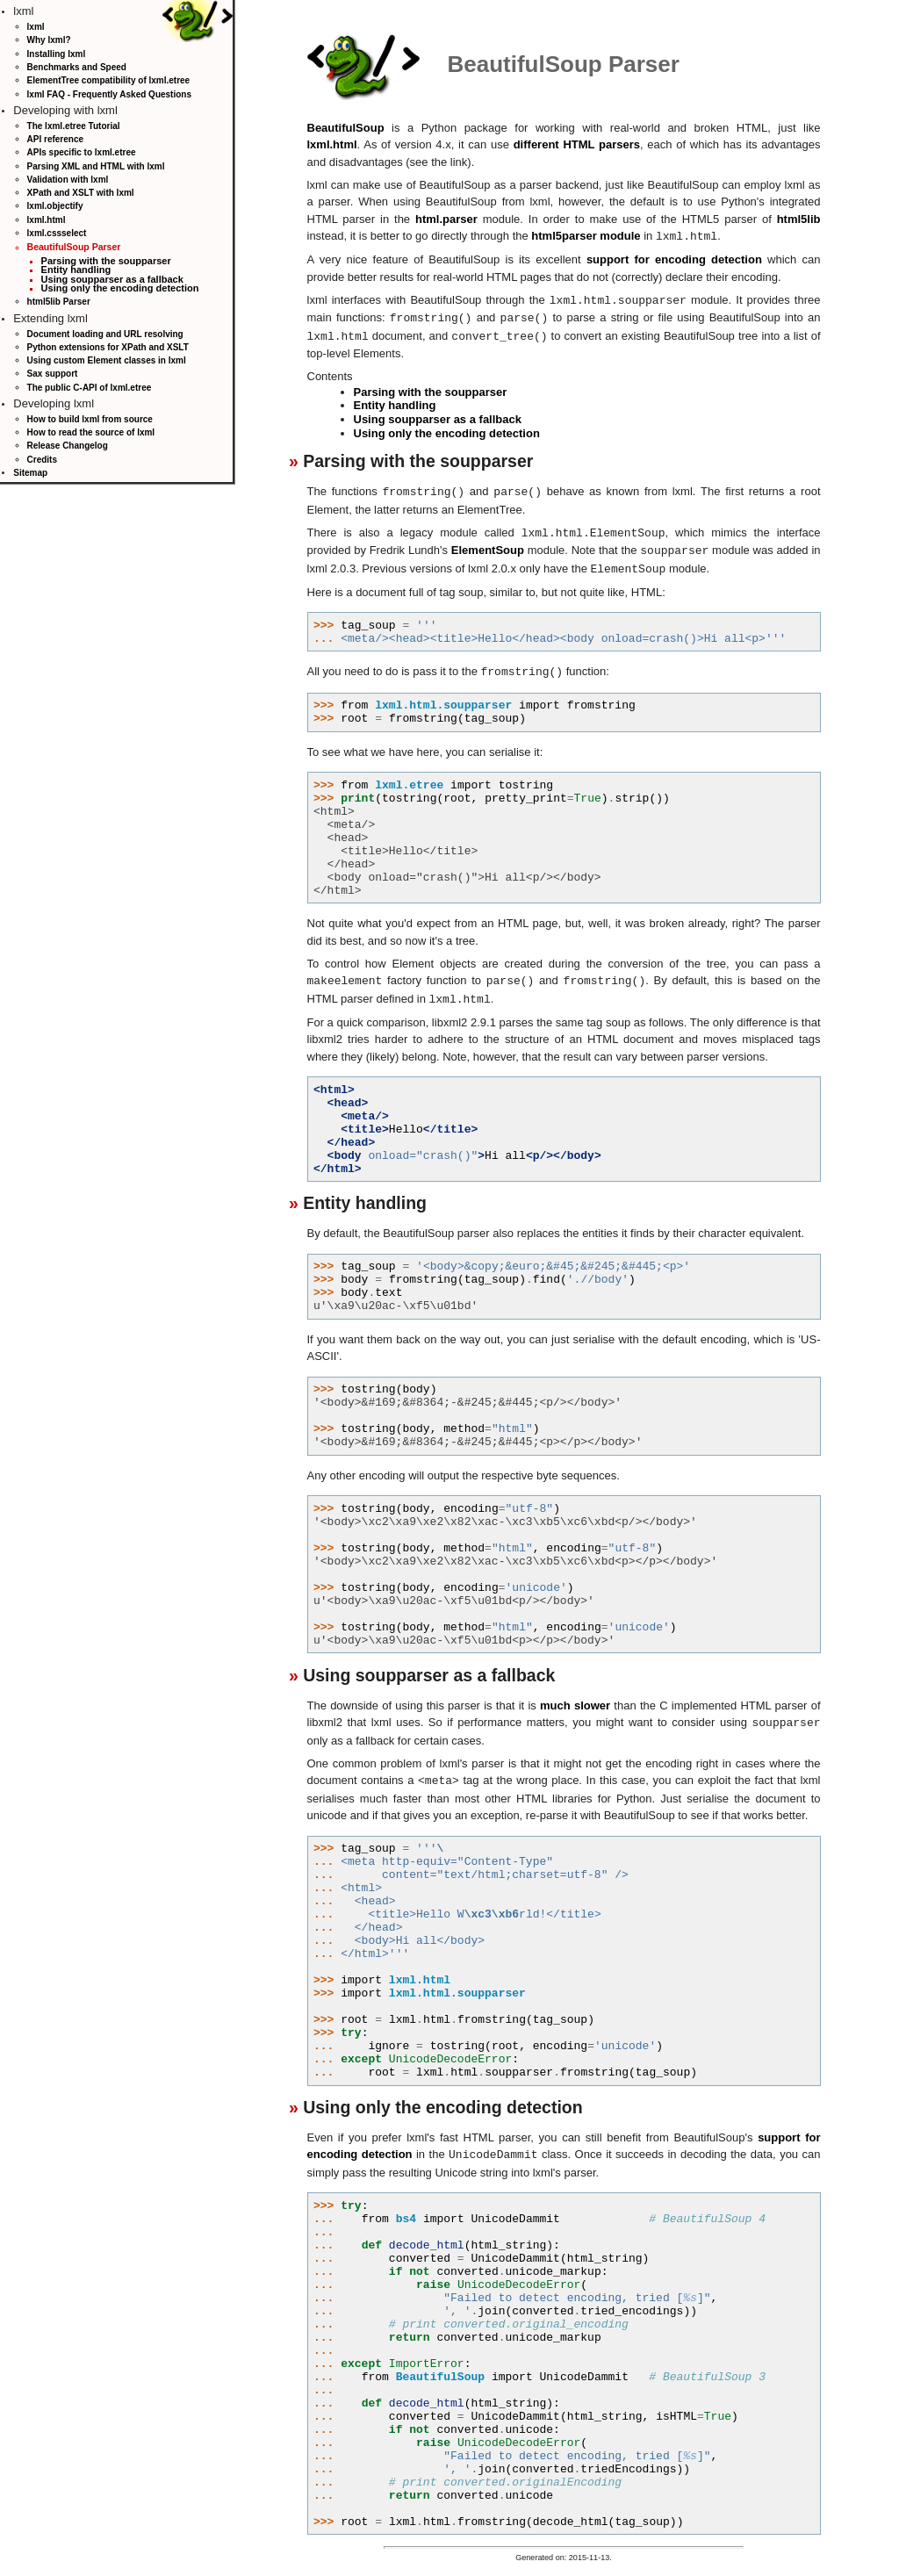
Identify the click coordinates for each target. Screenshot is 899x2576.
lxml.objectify (55, 206)
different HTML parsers (577, 144)
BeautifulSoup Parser (74, 246)
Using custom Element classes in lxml (106, 360)
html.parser (446, 219)
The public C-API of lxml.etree (89, 387)
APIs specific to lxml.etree (81, 152)
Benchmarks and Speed (76, 67)
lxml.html (46, 220)
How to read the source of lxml (91, 432)
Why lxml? (49, 40)
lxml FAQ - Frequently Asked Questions (109, 94)
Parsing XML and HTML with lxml (96, 166)
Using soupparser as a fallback (112, 279)
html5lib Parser (58, 301)
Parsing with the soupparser (106, 260)
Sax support (52, 373)
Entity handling (76, 269)
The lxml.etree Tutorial (73, 126)
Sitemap (30, 473)
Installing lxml (56, 54)
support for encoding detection (674, 258)
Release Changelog (67, 445)
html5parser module (585, 235)
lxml (36, 27)
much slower (575, 1695)
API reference (55, 139)
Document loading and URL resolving (105, 334)
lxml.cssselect (57, 233)
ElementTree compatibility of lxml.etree (109, 80)
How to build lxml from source (90, 419)
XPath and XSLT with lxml (80, 193)
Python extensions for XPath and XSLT (108, 347)
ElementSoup (487, 544)
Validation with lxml (68, 179)
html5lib (799, 219)
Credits (42, 459)
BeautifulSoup (346, 127)
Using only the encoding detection (120, 288)
